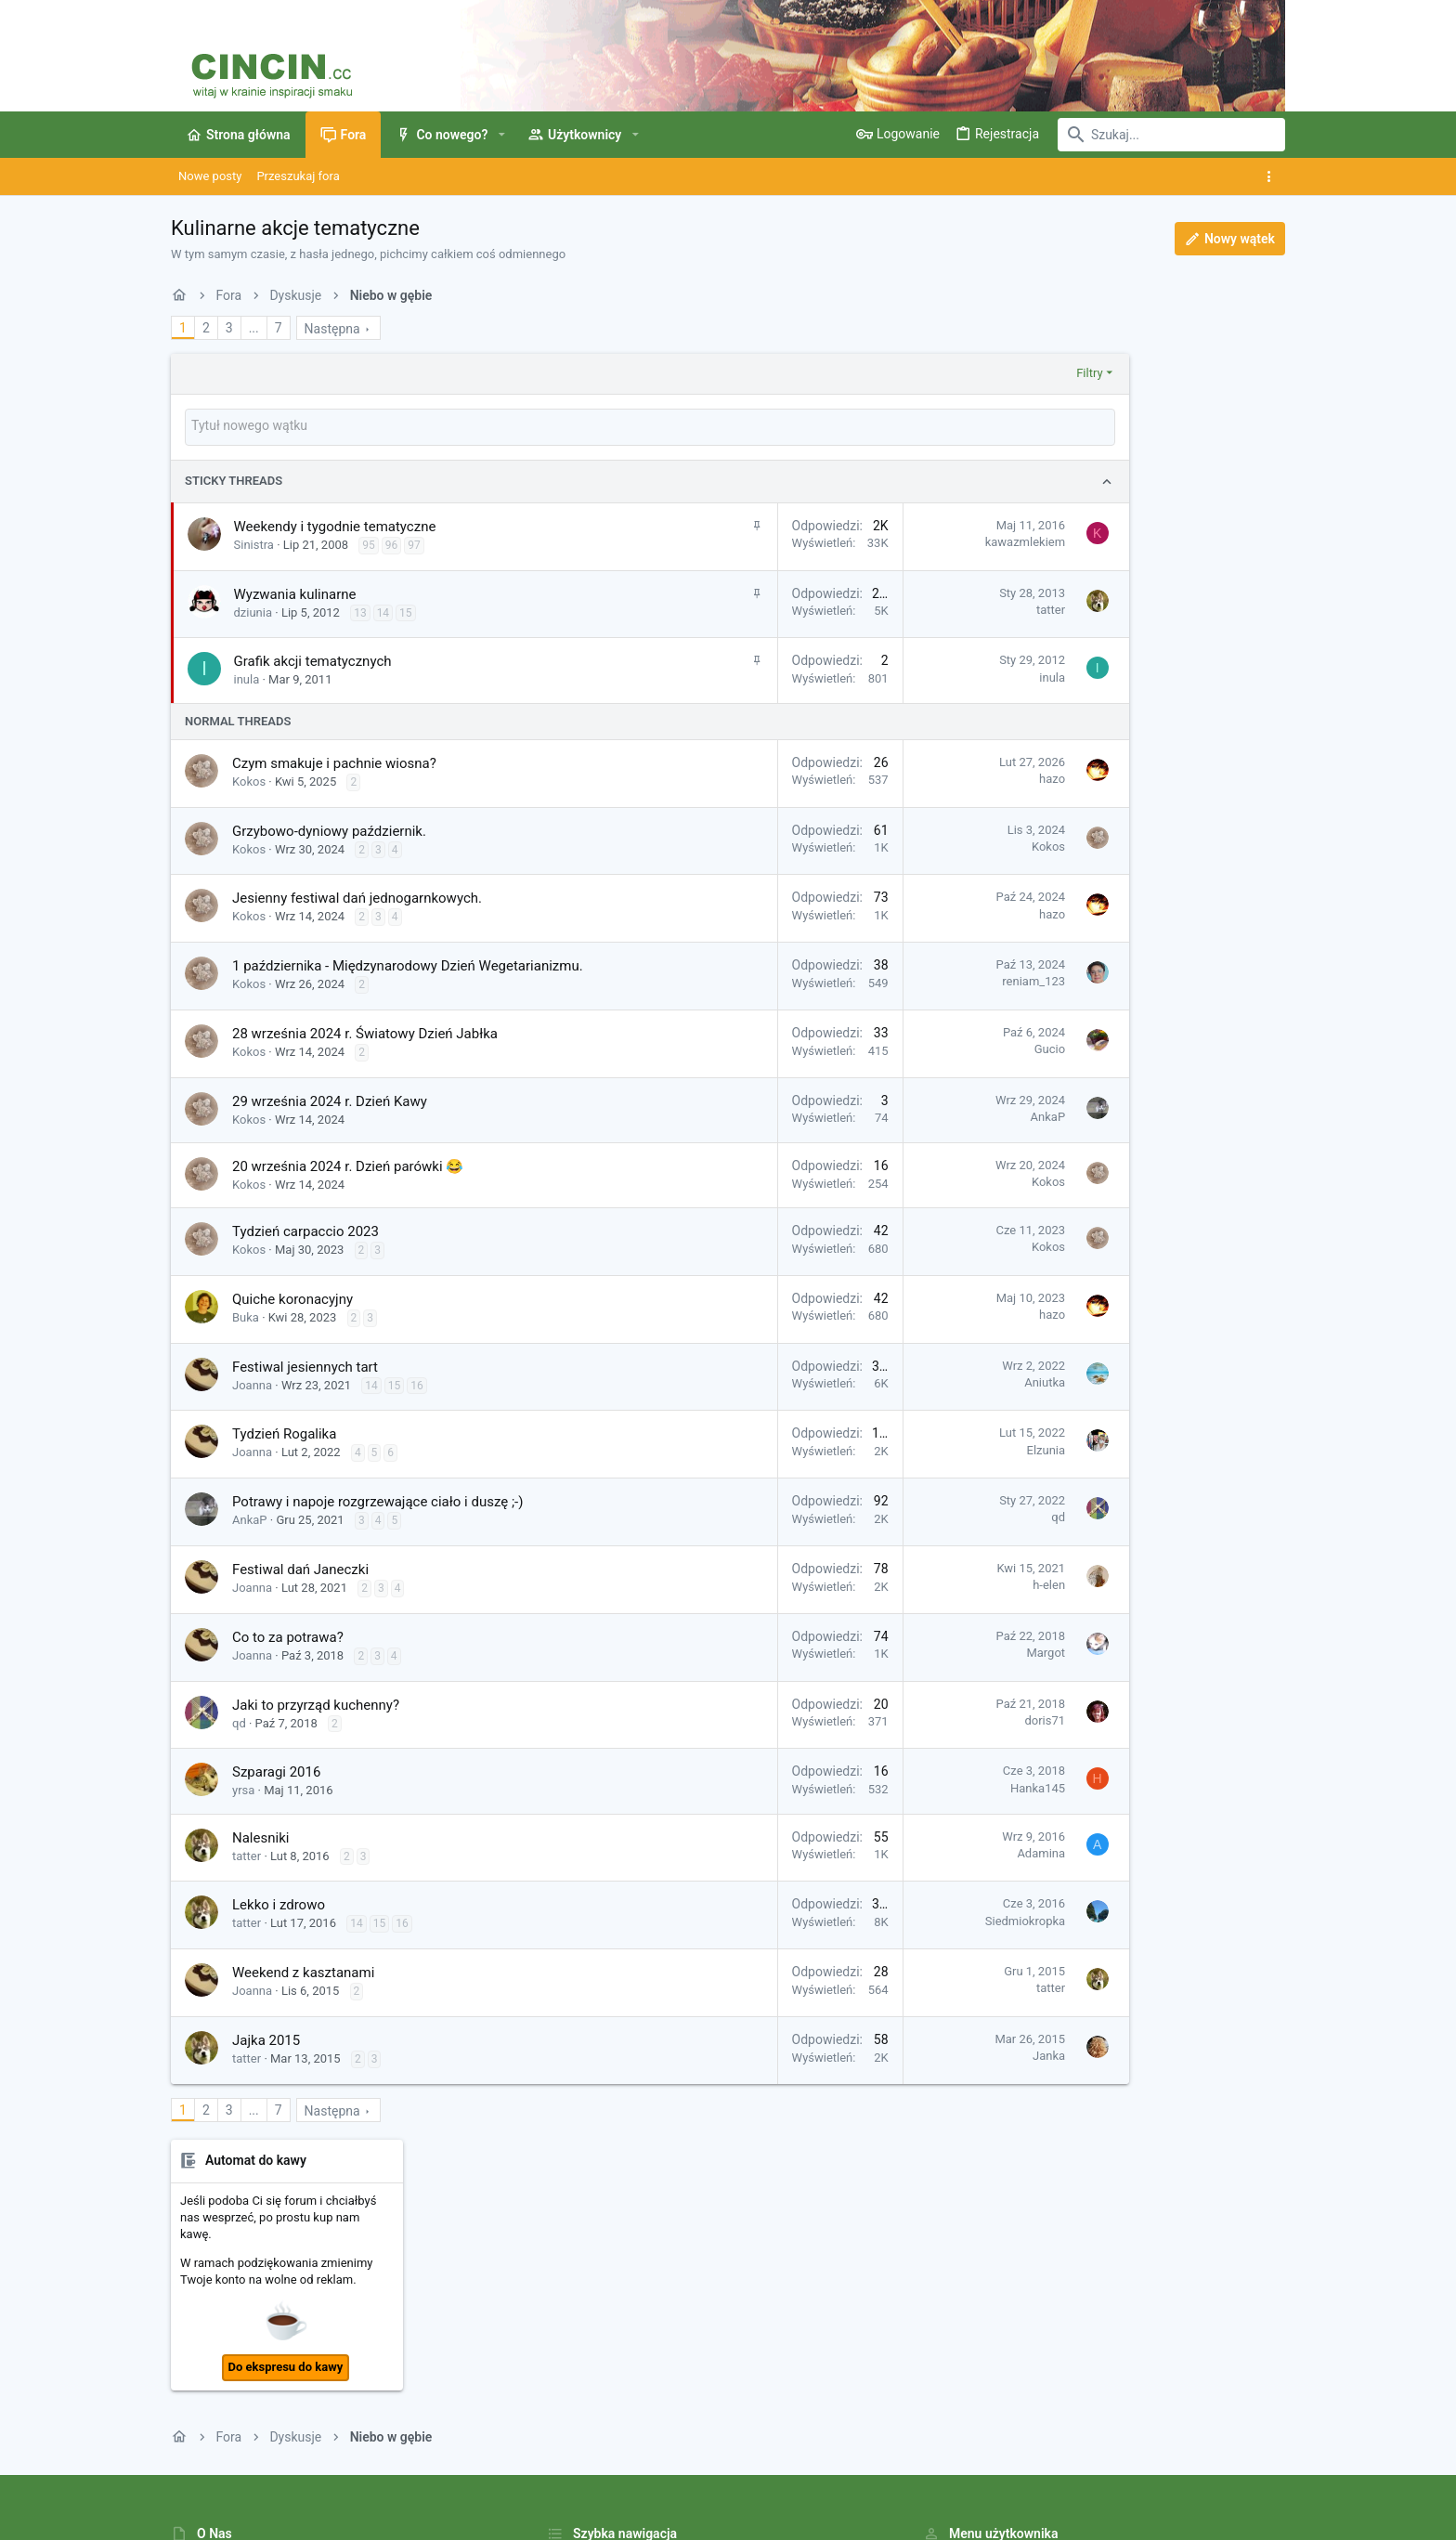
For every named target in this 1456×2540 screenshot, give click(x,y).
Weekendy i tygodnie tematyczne (335, 524)
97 (414, 543)
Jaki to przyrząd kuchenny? (315, 1703)
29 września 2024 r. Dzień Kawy (329, 1099)
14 (383, 611)
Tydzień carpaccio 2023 (305, 1229)
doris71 (950, 1719)
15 (405, 611)
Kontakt (568, 2357)
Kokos (249, 780)
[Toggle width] (183, 2471)
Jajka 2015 (266, 2038)
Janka (954, 2054)
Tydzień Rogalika (284, 1432)
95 (368, 543)
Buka (245, 1315)
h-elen (954, 1583)
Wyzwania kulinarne (295, 592)
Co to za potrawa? (288, 1635)
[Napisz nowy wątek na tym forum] (602, 426)
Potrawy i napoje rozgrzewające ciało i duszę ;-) (377, 1499)
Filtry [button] (995, 373)
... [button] (254, 327)
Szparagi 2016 (276, 1770)
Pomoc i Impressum (1088, 2471)
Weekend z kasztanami (303, 1970)
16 (416, 1383)
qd (963, 1515)
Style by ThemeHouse (563, 2517)
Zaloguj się (952, 2286)
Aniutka (950, 1380)
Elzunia (950, 1448)
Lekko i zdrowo (278, 1903)
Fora (559, 2321)
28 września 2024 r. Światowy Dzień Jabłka (365, 1031)
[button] (501, 134)
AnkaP (952, 1115)
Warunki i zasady (857, 2471)
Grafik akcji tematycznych (313, 659)
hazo (957, 777)
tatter (956, 608)
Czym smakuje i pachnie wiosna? (334, 761)
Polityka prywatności (968, 2471)
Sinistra (254, 543)
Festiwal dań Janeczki (300, 1567)
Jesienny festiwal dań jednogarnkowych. (357, 896)
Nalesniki (260, 1836)
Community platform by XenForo (333, 2517)
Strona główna (586, 2286)
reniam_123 (938, 979)
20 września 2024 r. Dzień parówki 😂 (347, 1164)
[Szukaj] (1169, 134)
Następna (332, 328)
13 (360, 611)
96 (391, 543)
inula (247, 677)
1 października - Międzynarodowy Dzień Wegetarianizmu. (407, 964)
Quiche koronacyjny (292, 1297)
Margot (950, 1651)
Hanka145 (943, 1786)
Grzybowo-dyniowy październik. (329, 829)
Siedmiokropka (930, 1919)
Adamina (946, 1851)
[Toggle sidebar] (1272, 176)
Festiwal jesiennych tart (305, 1365)
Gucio (955, 1047)
